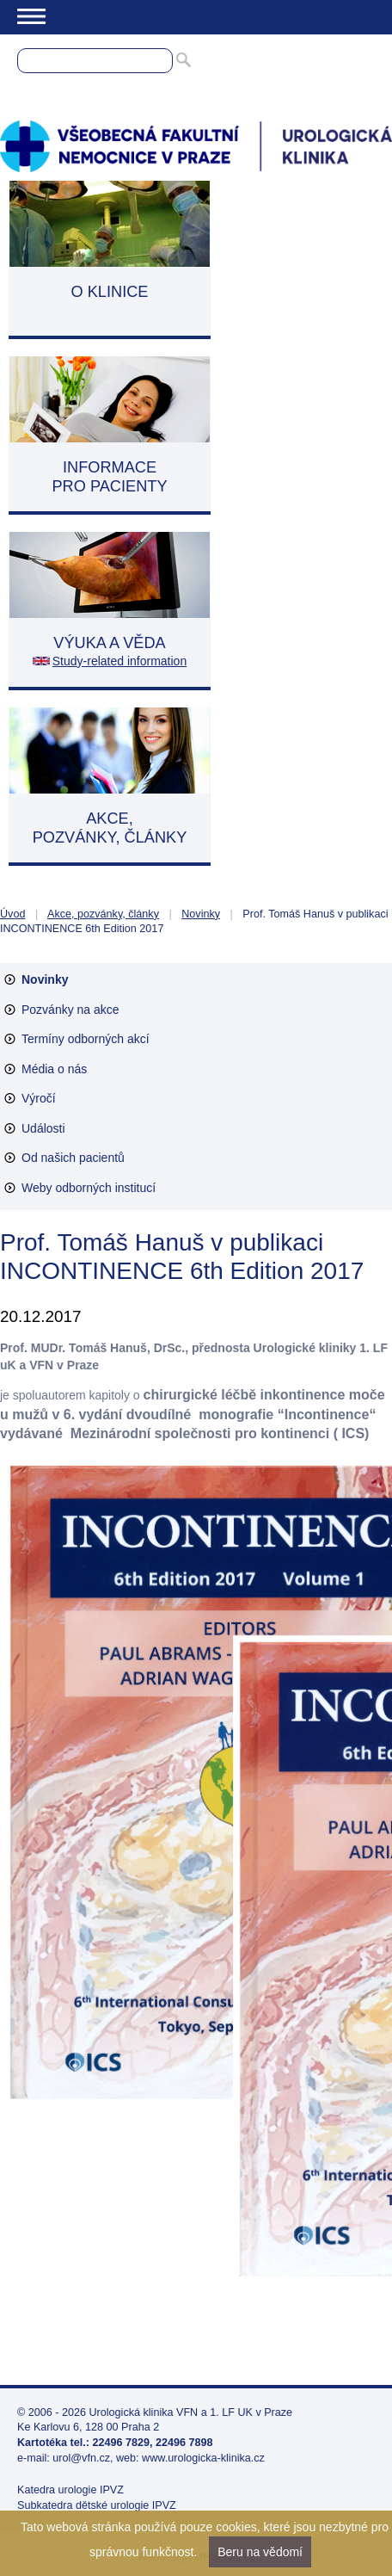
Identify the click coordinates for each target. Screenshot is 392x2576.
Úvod (12, 914)
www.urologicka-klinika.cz (203, 2458)
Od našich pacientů (73, 1157)
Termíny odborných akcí (85, 1039)
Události (43, 1128)
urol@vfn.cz (81, 2458)
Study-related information (119, 661)
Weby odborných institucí (88, 1188)
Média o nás (54, 1069)
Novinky (200, 914)
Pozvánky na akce (70, 1009)
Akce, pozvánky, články (103, 914)
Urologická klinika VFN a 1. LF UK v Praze (191, 2412)
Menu (31, 16)
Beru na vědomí (260, 2552)
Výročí (38, 1098)
